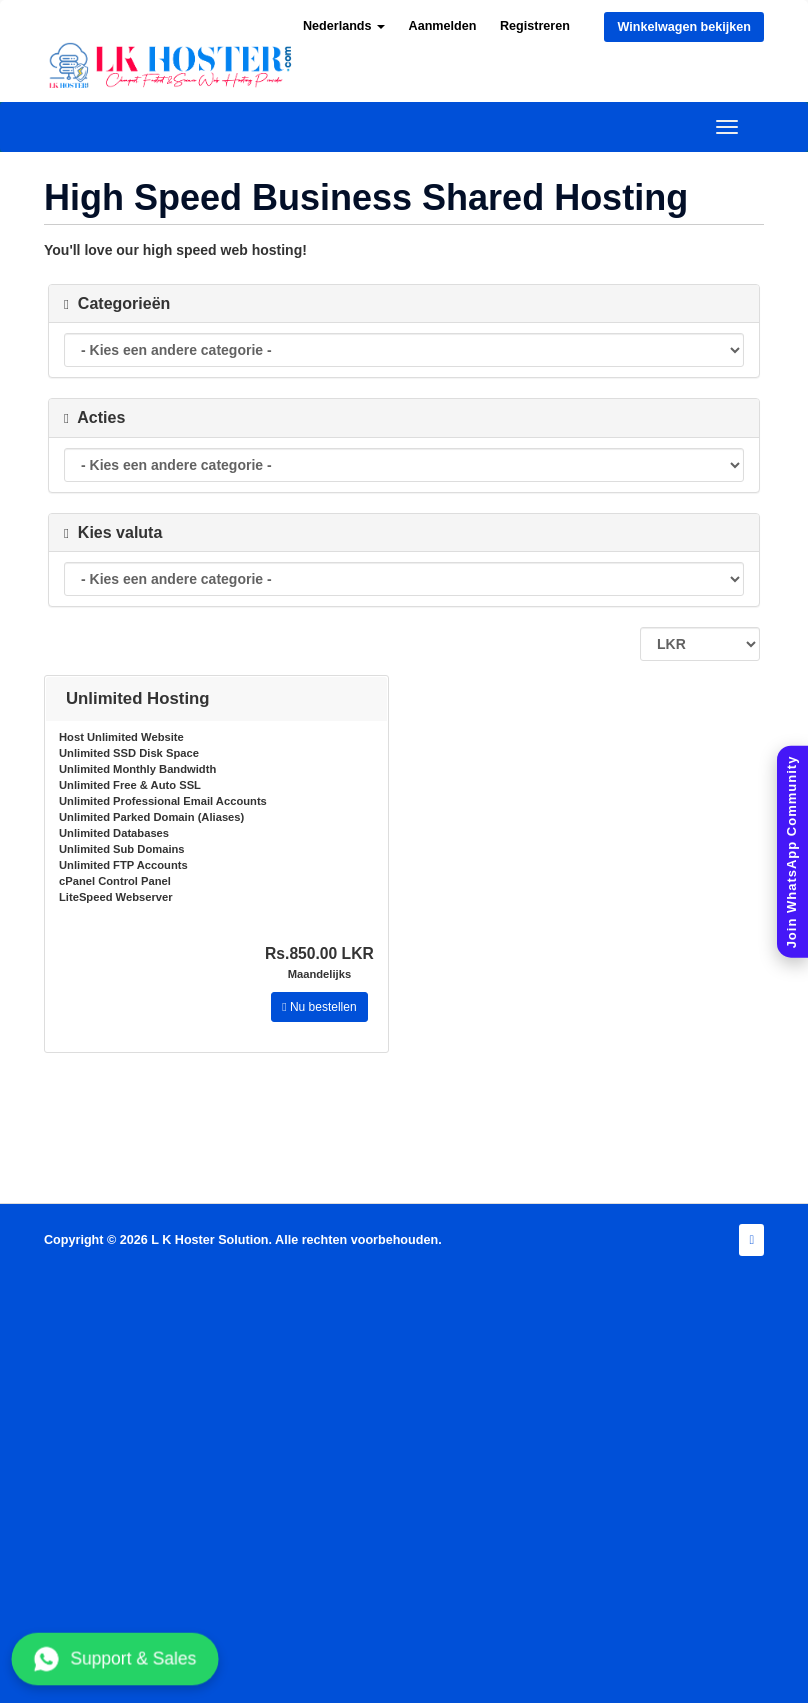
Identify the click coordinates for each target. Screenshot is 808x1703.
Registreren (535, 26)
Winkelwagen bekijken (684, 27)
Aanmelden (443, 26)
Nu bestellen (319, 1007)
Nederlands (344, 26)
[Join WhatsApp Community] (792, 851)
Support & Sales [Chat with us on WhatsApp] (115, 1659)
